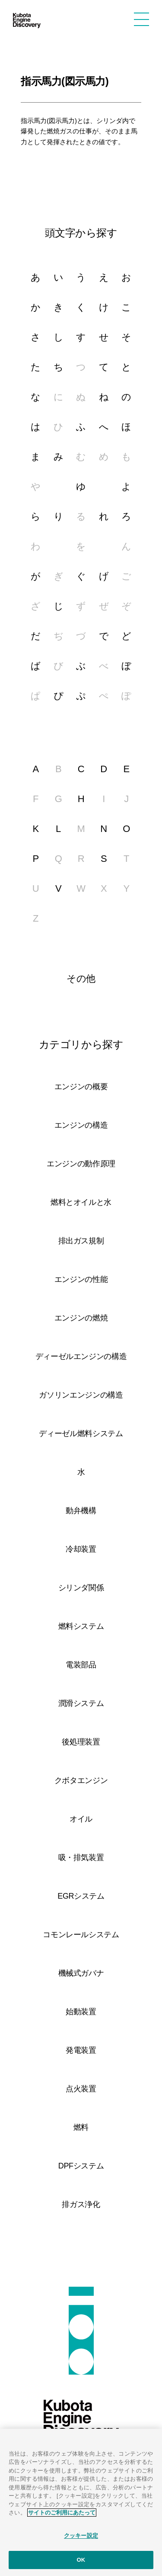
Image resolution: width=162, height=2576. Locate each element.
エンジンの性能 (81, 1279)
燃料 (81, 2127)
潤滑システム (81, 1703)
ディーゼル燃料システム (81, 1433)
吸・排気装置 (81, 1857)
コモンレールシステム (81, 1934)
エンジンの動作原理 (81, 1163)
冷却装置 (81, 1549)
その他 (81, 978)
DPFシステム (81, 2166)
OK (81, 2560)
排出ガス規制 (81, 1240)
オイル (81, 1819)
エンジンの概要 (81, 1086)
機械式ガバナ (81, 1973)
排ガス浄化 (81, 2204)
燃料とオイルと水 (81, 1202)
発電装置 (81, 2050)
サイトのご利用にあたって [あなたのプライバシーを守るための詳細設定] (61, 2512)
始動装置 (81, 2011)
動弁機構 (81, 1510)
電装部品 (81, 1664)
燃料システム (81, 1626)
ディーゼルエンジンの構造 (81, 1356)
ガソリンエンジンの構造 (81, 1395)
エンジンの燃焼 (81, 1318)
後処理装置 (81, 1742)
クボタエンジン (81, 1780)
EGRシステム (81, 1896)
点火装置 (81, 2088)
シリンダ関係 (81, 1587)
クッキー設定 (81, 2535)
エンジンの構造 (81, 1125)
